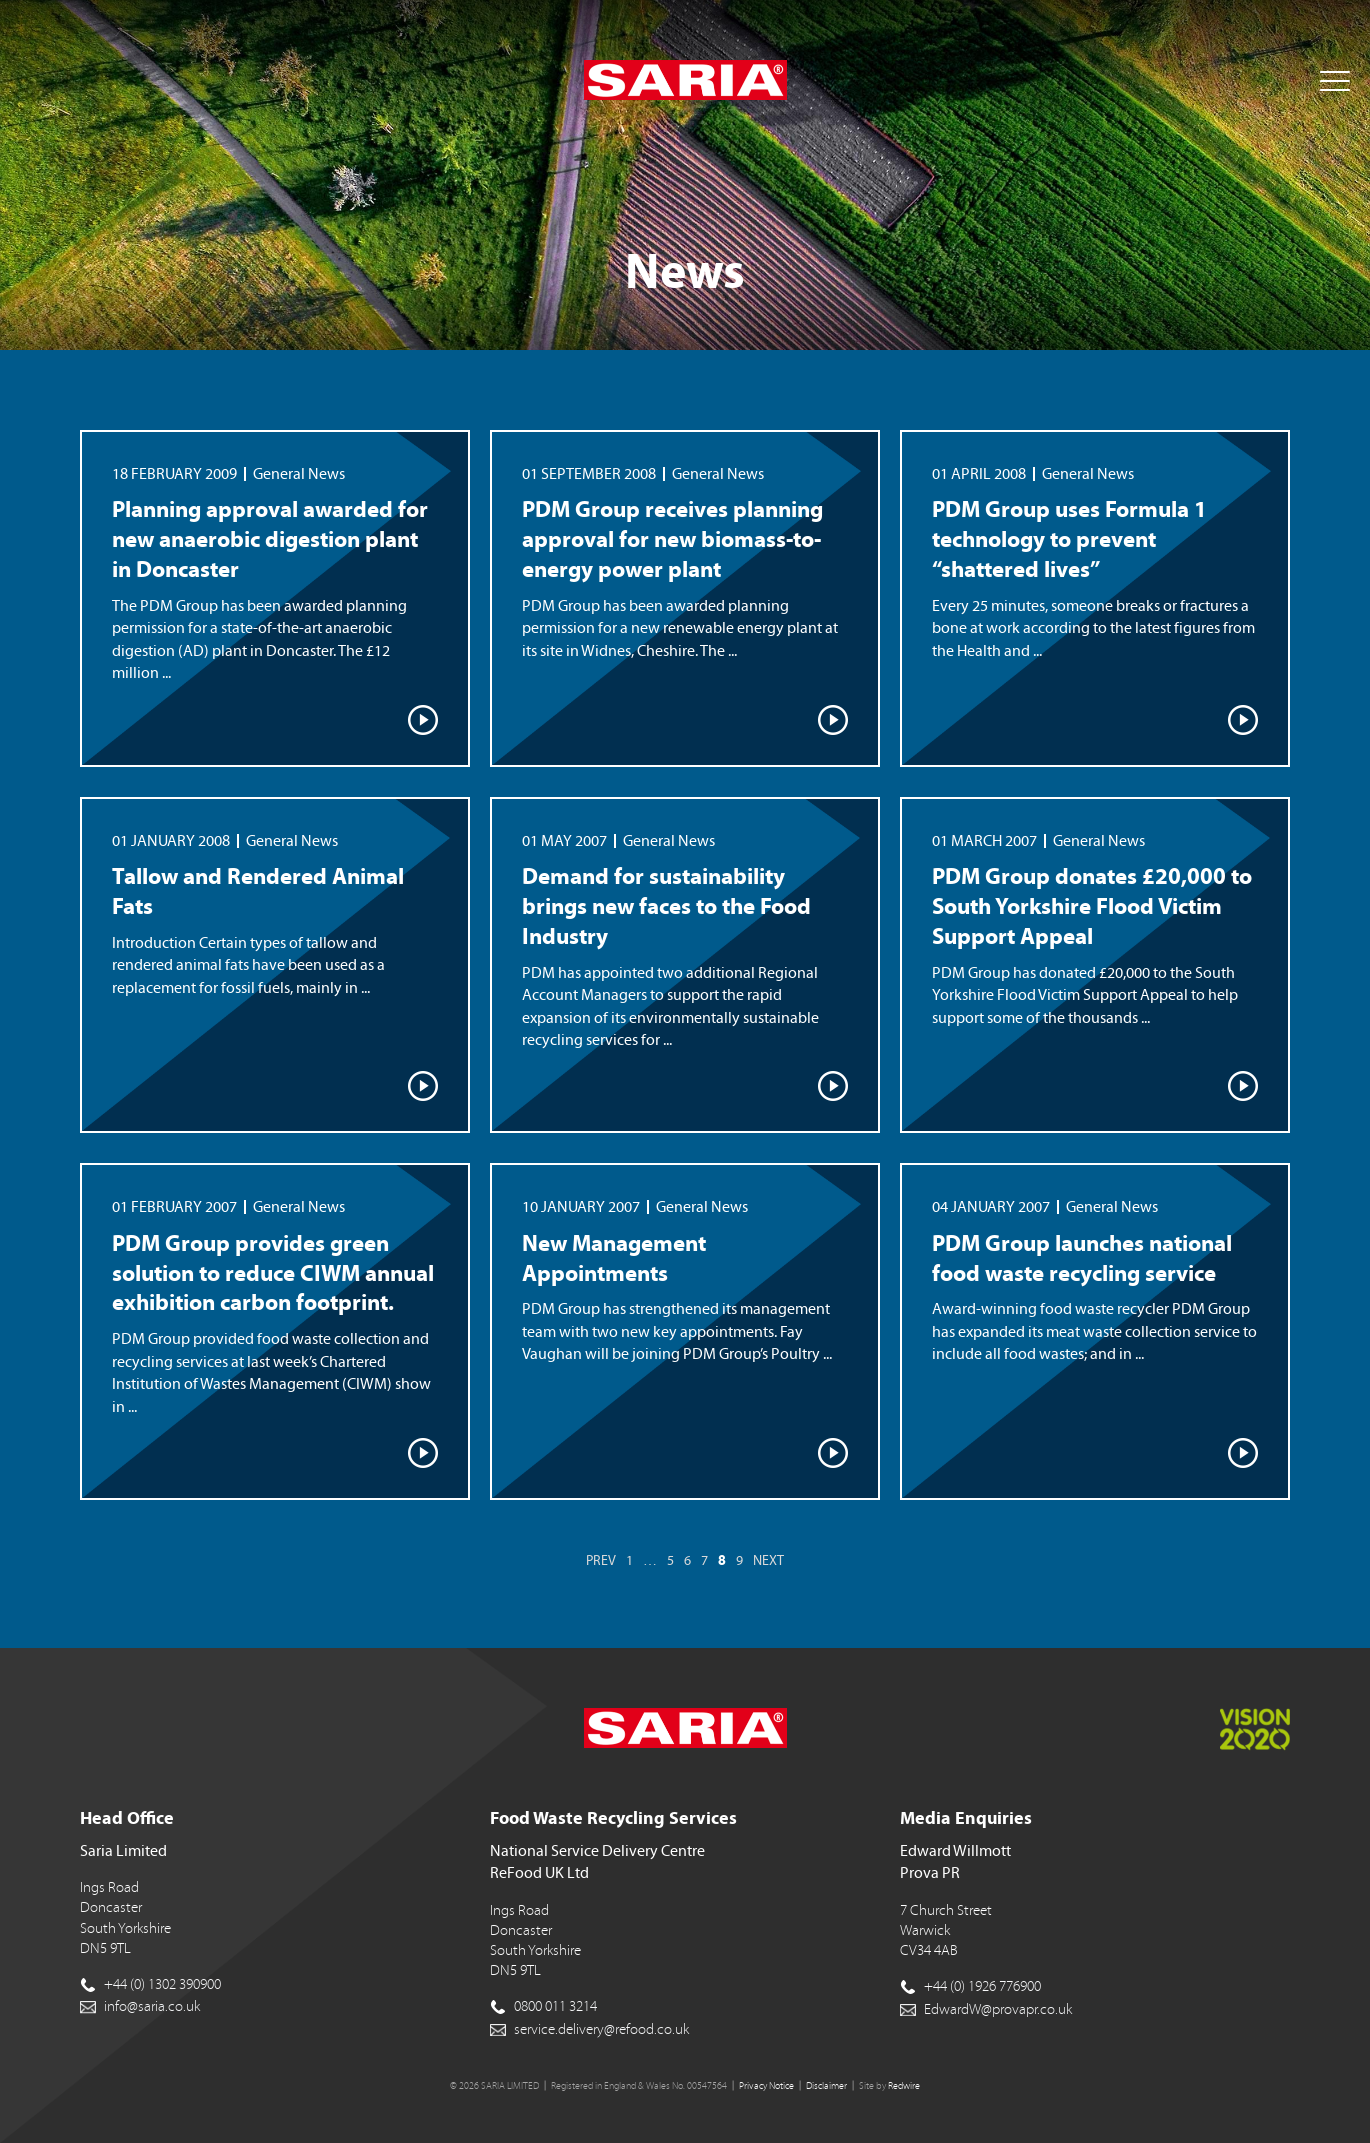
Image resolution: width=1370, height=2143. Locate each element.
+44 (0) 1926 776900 (982, 1986)
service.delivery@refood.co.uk (601, 2029)
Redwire (904, 2086)
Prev (601, 1561)
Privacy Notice (766, 2086)
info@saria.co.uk (152, 2006)
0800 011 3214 (555, 2006)
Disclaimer (826, 2086)
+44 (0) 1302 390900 (162, 1984)
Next (768, 1561)
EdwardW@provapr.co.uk (998, 2009)
